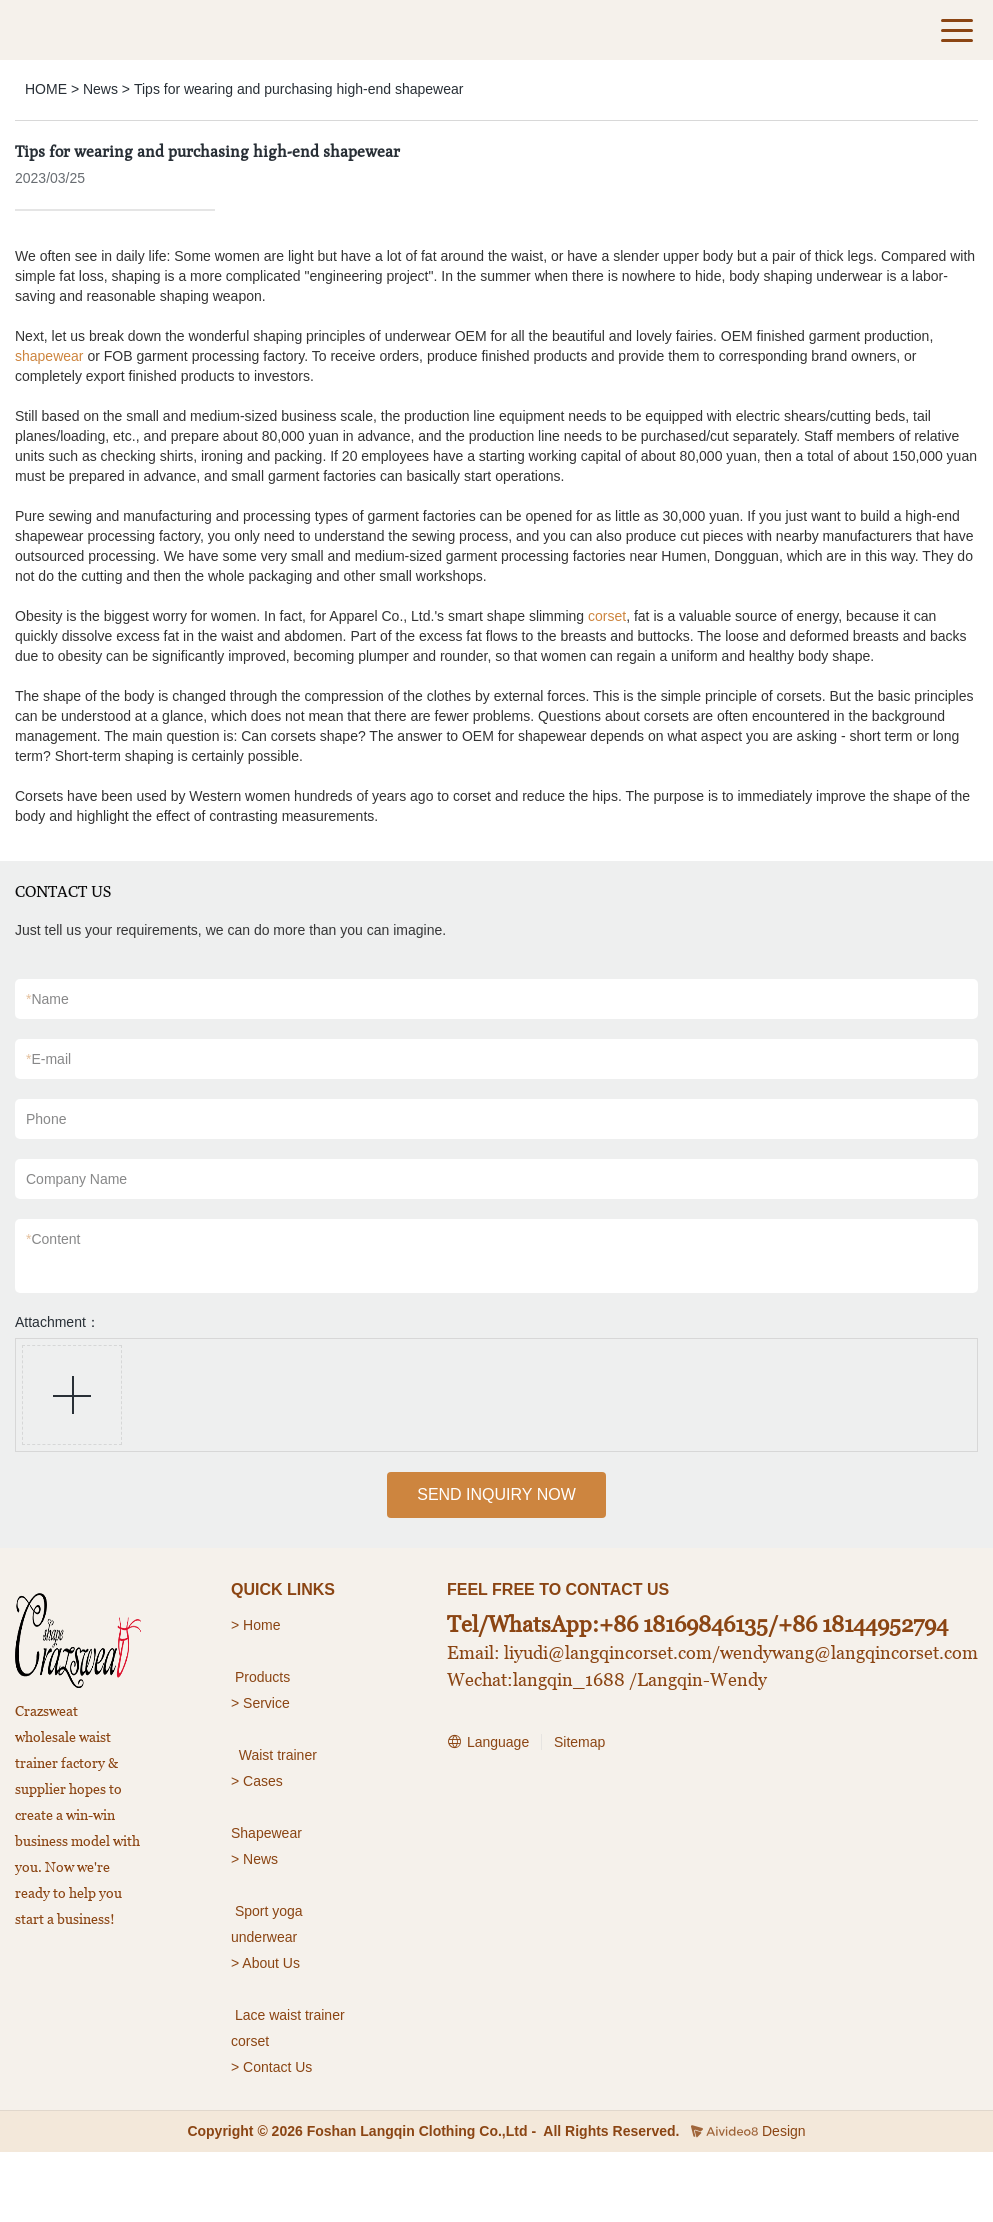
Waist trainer (278, 1755)
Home (263, 1625)
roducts (267, 1677)
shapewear (49, 356)
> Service (260, 1703)
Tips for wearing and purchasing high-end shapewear (298, 89)
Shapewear (266, 1833)
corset (607, 616)
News (100, 89)
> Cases (257, 1781)
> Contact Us (271, 2067)
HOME (46, 89)
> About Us (265, 1963)
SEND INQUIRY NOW (496, 1494)
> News (254, 1859)
